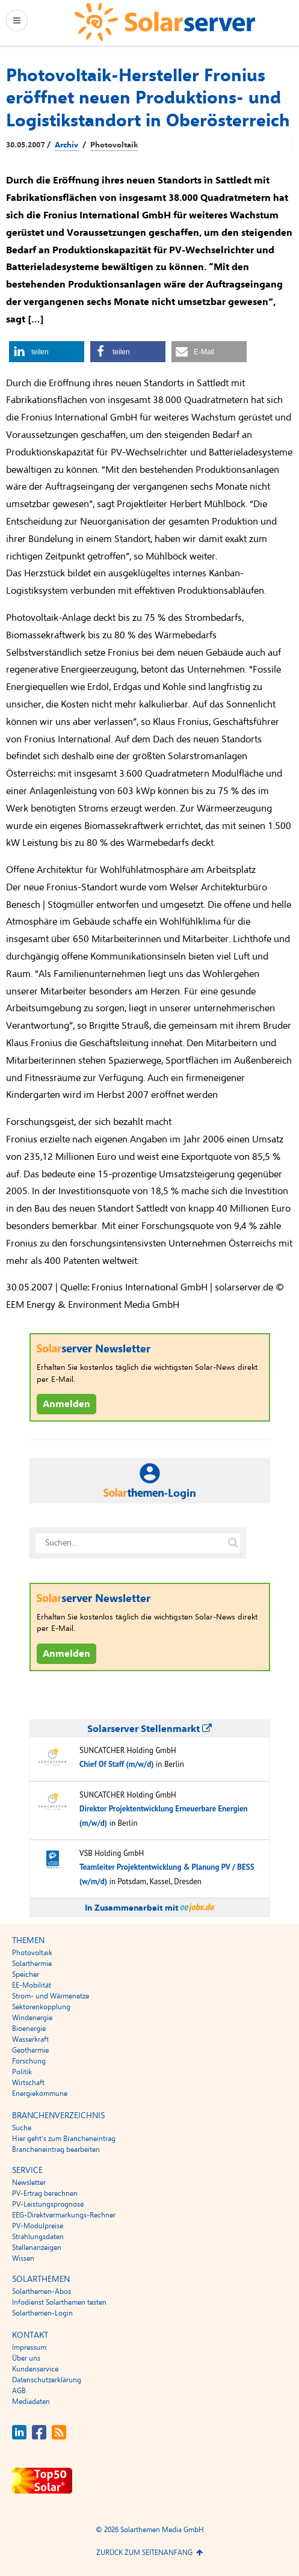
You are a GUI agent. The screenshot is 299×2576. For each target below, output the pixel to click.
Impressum (29, 2347)
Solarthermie (32, 1963)
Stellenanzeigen (36, 2247)
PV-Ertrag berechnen (45, 2193)
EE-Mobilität (31, 1985)
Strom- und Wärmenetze (50, 1996)
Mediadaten (31, 2401)
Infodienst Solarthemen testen (59, 2302)
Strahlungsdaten (38, 2237)
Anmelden (66, 1404)
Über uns (26, 2358)
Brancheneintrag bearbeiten (56, 2149)
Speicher (25, 1974)
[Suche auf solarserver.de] (233, 1543)
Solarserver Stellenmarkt (149, 1729)
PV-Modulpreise (37, 2226)
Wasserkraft (30, 2039)
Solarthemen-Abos (41, 2291)
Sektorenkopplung (41, 2007)
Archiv (66, 145)
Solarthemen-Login (42, 2313)
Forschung (29, 2061)
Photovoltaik (114, 145)
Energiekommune (39, 2093)
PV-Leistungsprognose (48, 2204)
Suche (21, 2128)
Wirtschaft (28, 2083)
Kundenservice (35, 2369)
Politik (22, 2072)
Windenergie (32, 2018)
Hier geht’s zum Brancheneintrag (64, 2138)
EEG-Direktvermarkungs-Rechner (64, 2215)
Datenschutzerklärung (46, 2380)
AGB (19, 2391)
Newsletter (29, 2182)
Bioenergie (29, 2028)
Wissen (23, 2258)
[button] (46, 351)
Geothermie (30, 2050)
